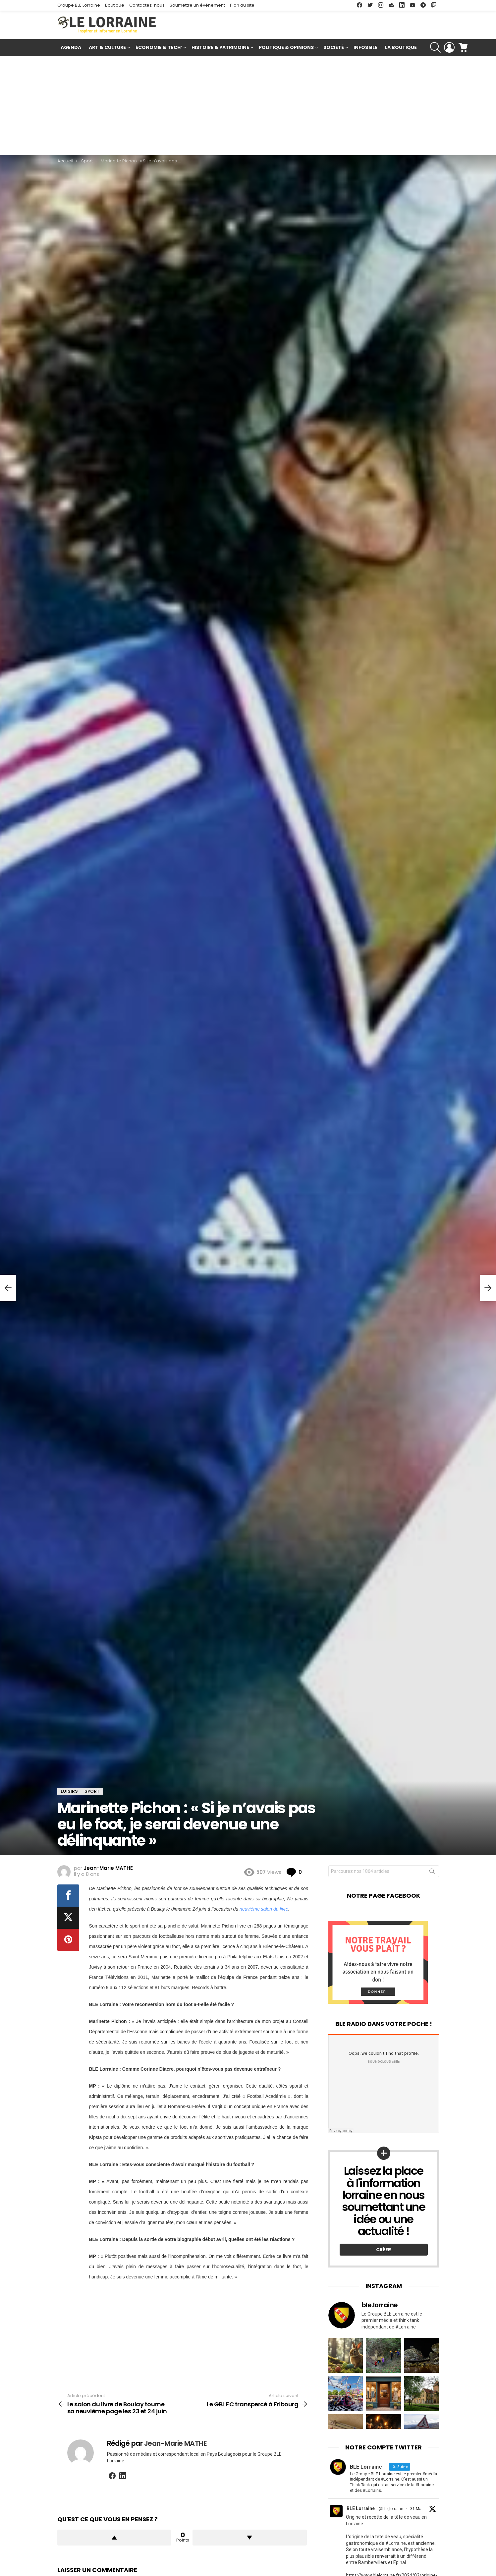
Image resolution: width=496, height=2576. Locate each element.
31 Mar (416, 2508)
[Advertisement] (248, 105)
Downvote (250, 2538)
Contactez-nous (147, 5)
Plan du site (242, 5)
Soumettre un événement (197, 5)
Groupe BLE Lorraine (78, 5)
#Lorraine (395, 2543)
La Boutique (401, 47)
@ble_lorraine (390, 2508)
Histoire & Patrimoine (220, 48)
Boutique (114, 5)
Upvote (114, 2538)
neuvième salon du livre (264, 1909)
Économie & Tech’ (159, 48)
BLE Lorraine (361, 2508)
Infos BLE (365, 47)
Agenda (71, 47)
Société (333, 48)
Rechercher (432, 1872)
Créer (383, 2249)
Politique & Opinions (286, 48)
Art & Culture (107, 48)
